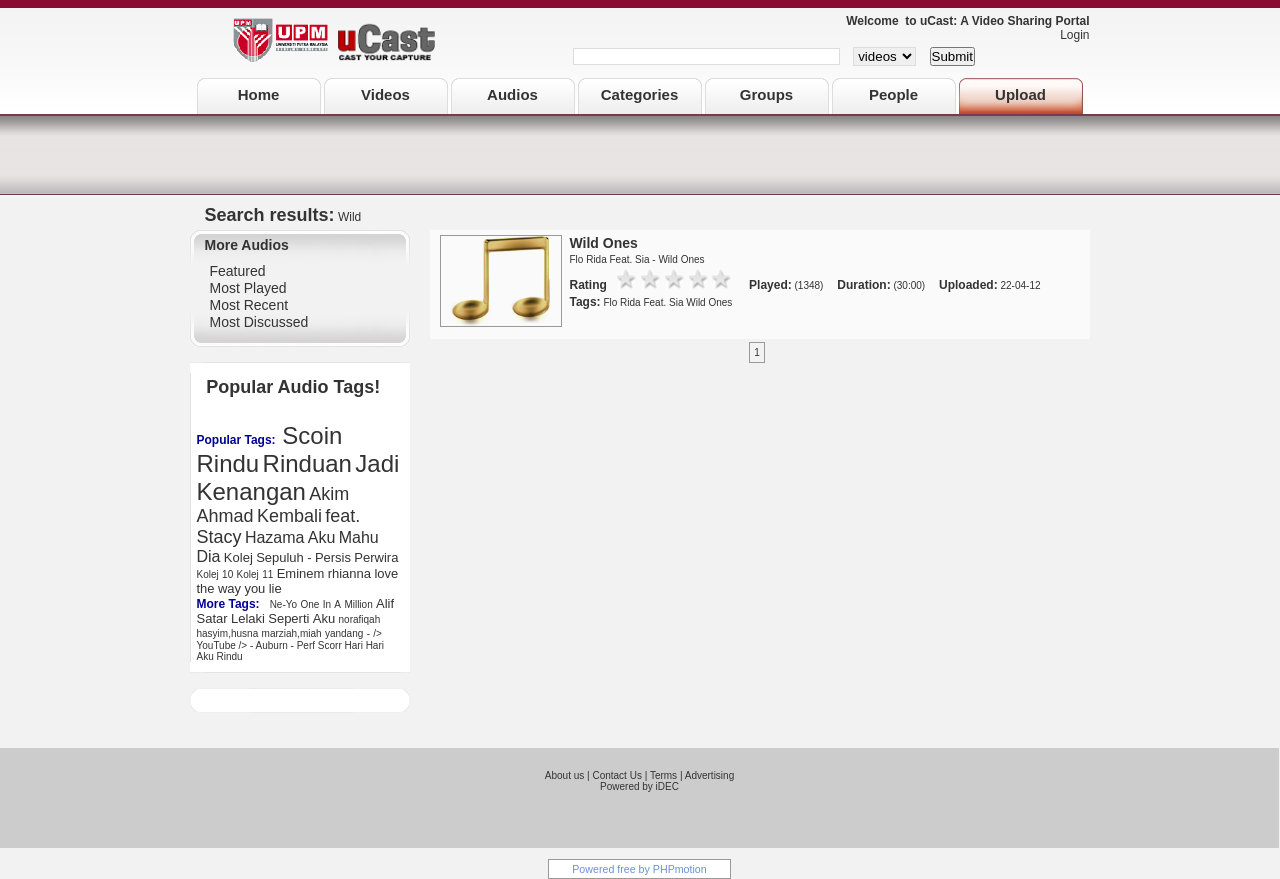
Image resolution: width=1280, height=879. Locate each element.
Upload (1020, 94)
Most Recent (249, 305)
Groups (766, 94)
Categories (640, 94)
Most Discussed (259, 322)
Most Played (248, 288)
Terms (663, 775)
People (893, 94)
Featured (238, 271)
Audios (512, 94)
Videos (385, 94)
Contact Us (616, 775)
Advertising (709, 775)
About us (564, 775)
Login (1069, 35)
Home (259, 94)
